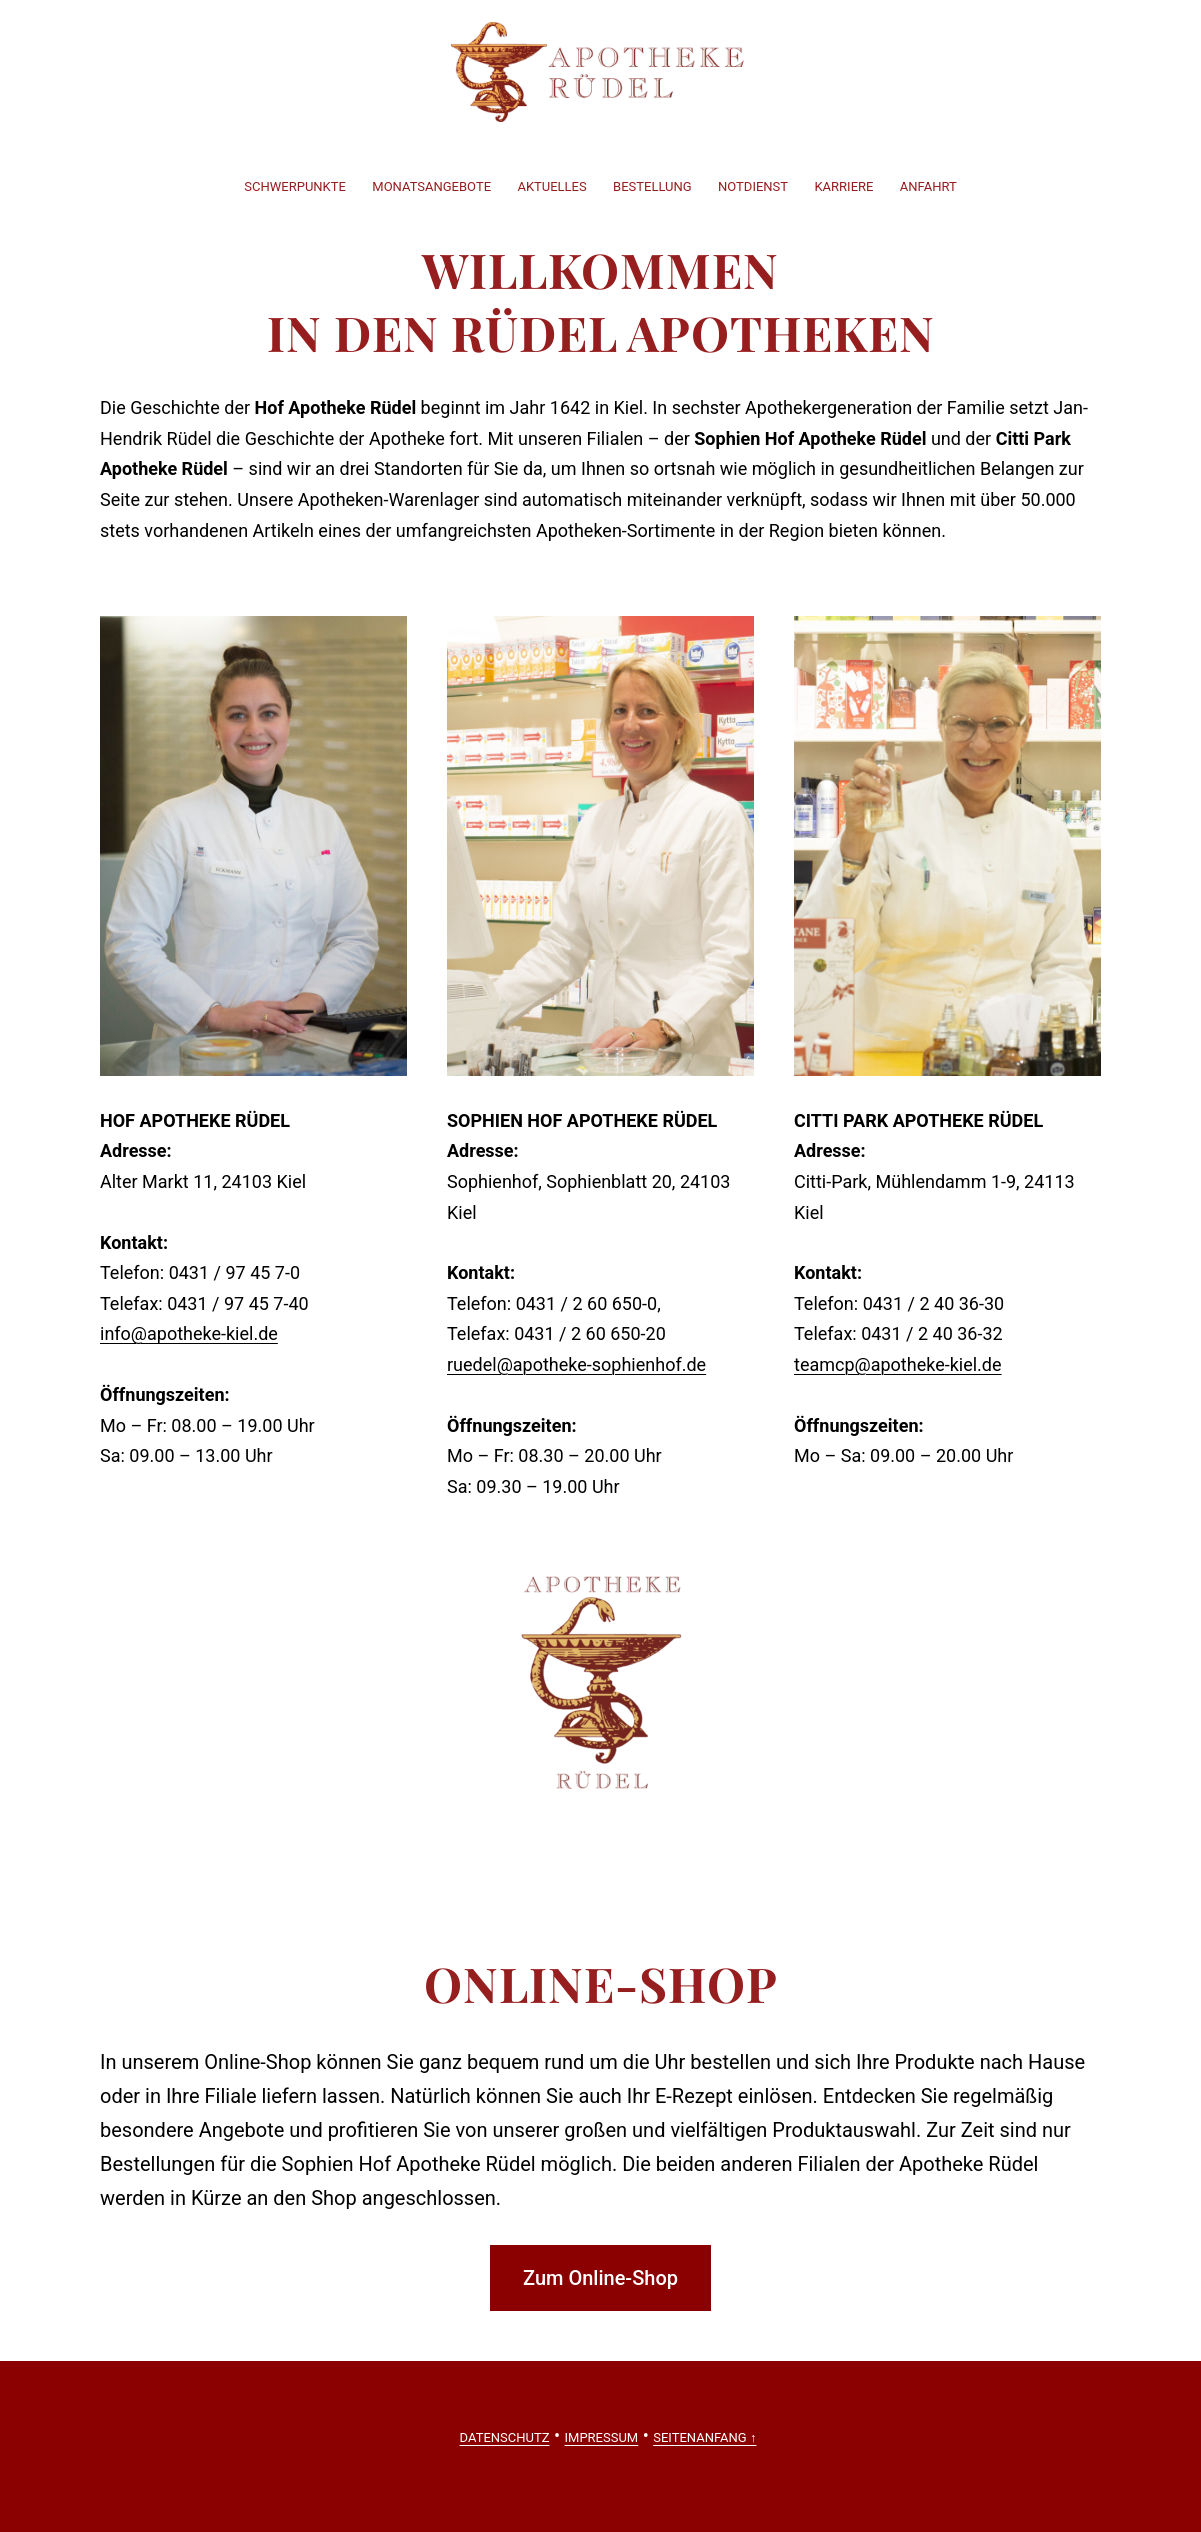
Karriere (843, 186)
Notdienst (753, 186)
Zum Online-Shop (600, 2278)
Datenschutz (505, 2437)
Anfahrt (928, 186)
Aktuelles (551, 186)
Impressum (602, 2437)
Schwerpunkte (295, 186)
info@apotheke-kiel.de (189, 1333)
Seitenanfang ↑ (704, 2437)
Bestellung (652, 186)
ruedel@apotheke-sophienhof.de (576, 1364)
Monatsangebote (431, 186)
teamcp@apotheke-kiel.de (898, 1364)
